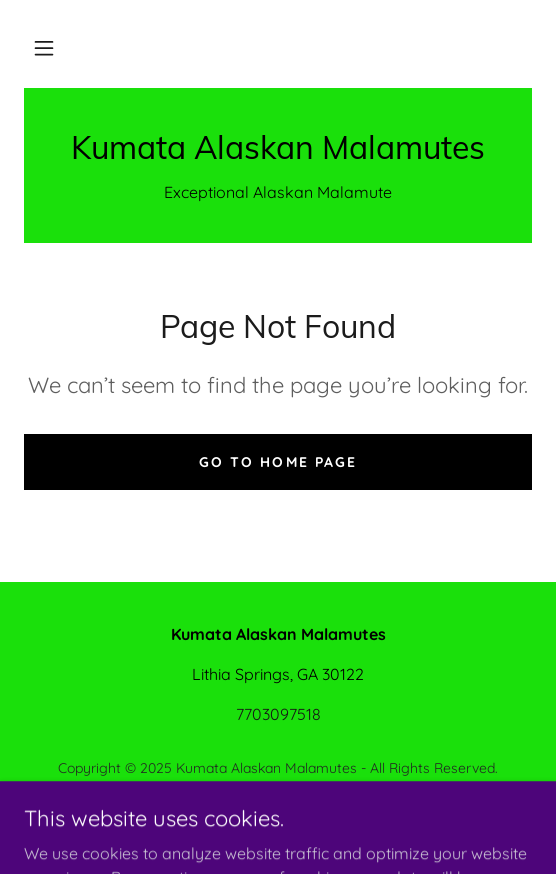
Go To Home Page (277, 462)
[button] (44, 48)
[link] (278, 147)
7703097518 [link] (278, 714)
